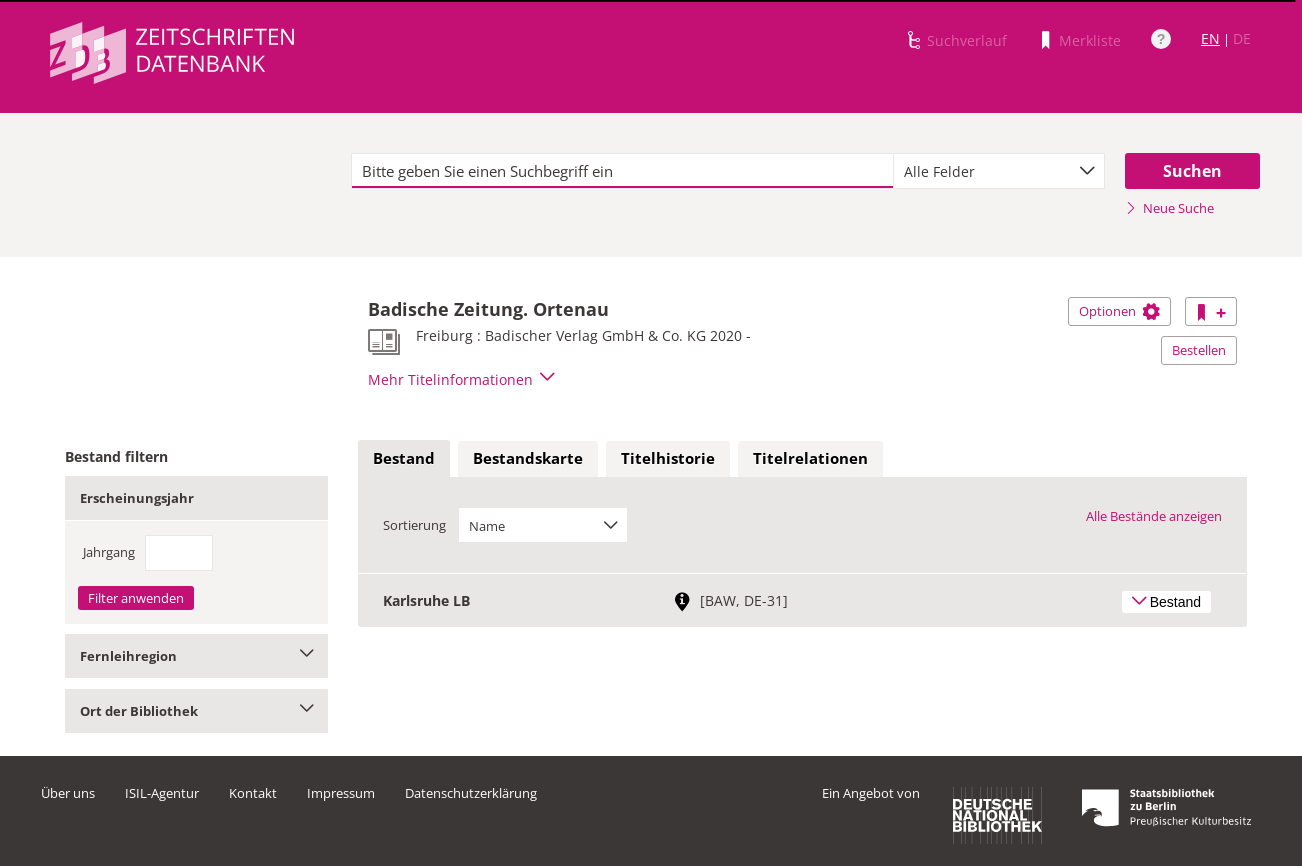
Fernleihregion (196, 656)
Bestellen (1199, 350)
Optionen (1119, 311)
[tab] (404, 459)
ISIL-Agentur (162, 793)
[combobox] (999, 171)
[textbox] (622, 171)
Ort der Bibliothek (196, 711)
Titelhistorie (668, 458)
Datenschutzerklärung (471, 793)
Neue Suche (1169, 208)
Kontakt (253, 793)
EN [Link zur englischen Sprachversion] (1210, 38)
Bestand (404, 458)
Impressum (341, 793)
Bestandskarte (528, 458)
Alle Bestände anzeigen (1154, 516)
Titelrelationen (810, 458)
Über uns (68, 793)
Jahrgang (109, 552)
